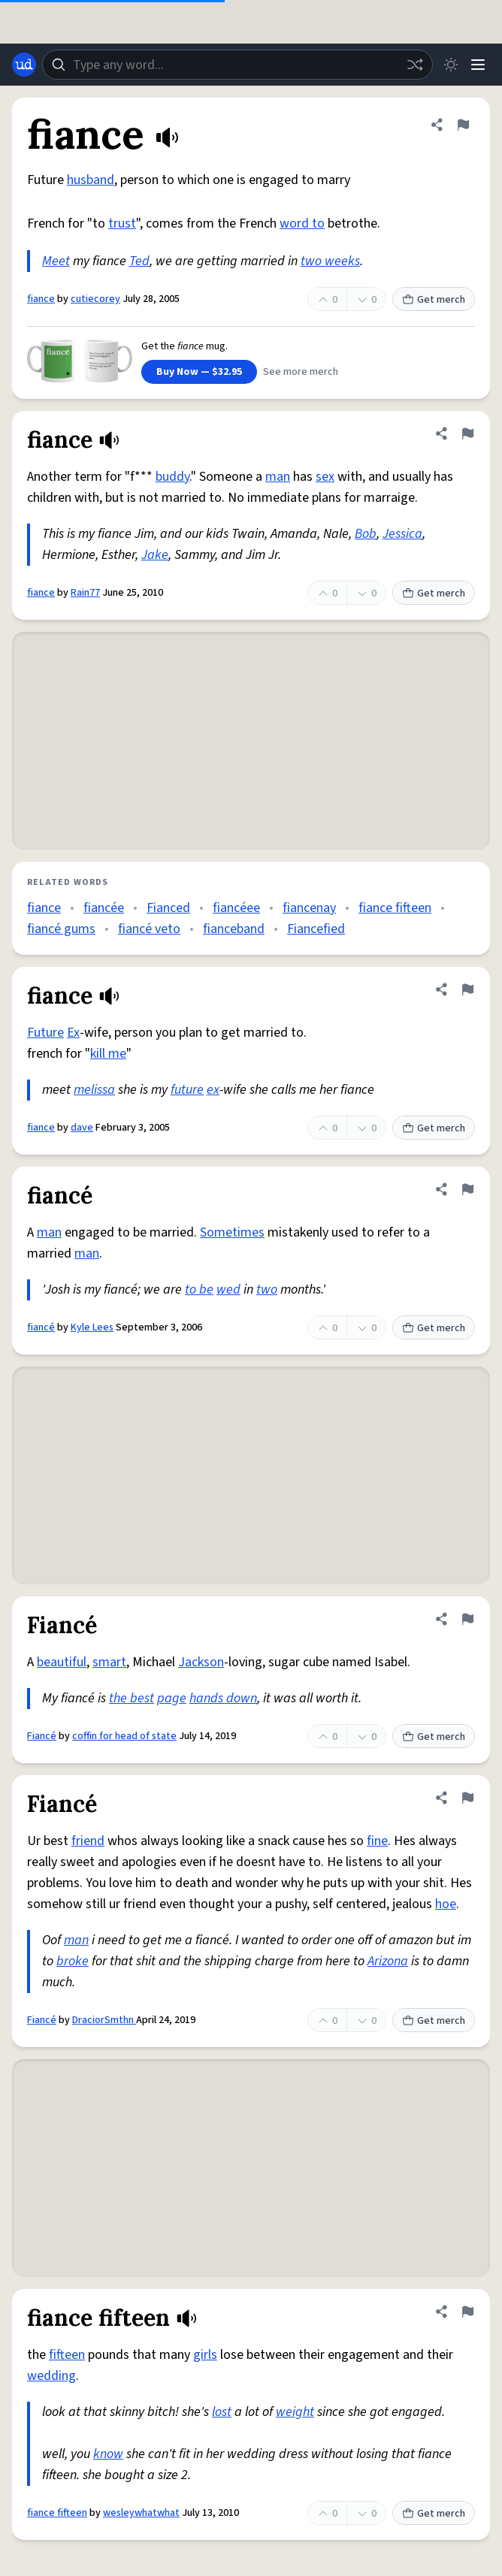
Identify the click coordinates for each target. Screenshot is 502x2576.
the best (131, 1698)
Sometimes (232, 1232)
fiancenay (309, 907)
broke (72, 1961)
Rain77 (85, 592)
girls (205, 2354)
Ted (139, 261)
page (171, 1698)
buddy (172, 476)
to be (199, 1289)
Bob (365, 533)
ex (213, 1089)
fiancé (41, 1327)
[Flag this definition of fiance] (463, 125)
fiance (41, 299)
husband (90, 180)
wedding (51, 2375)
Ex (73, 1032)
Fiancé (41, 1736)
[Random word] (415, 65)
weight (295, 2411)
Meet (56, 261)
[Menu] (478, 65)
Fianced (168, 907)
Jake (154, 554)
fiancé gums (61, 929)
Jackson (201, 1662)
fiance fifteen (394, 907)
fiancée (103, 907)
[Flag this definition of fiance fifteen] (467, 2312)
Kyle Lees (92, 1327)
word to (302, 223)
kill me (108, 1053)
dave (82, 1127)
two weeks (330, 261)
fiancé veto (149, 929)
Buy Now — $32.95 (199, 371)
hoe (445, 1904)
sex (325, 476)
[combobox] (237, 65)
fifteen (67, 2354)
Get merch (433, 299)
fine (377, 1841)
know (108, 2454)
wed (228, 1289)
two (266, 1289)
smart (109, 1662)
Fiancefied (316, 929)
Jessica (402, 533)
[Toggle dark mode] (451, 65)
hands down (223, 1698)
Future (45, 1032)
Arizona (387, 1961)
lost (221, 2411)
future (187, 1089)
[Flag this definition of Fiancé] (467, 1619)
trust (122, 223)
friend (87, 1841)
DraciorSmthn (104, 2020)
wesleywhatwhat (141, 2512)
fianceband (234, 929)
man (277, 476)
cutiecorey (95, 299)
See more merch (300, 371)
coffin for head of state (124, 1736)
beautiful (61, 1662)
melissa (94, 1089)
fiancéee (236, 907)
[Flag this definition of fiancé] (467, 1189)
